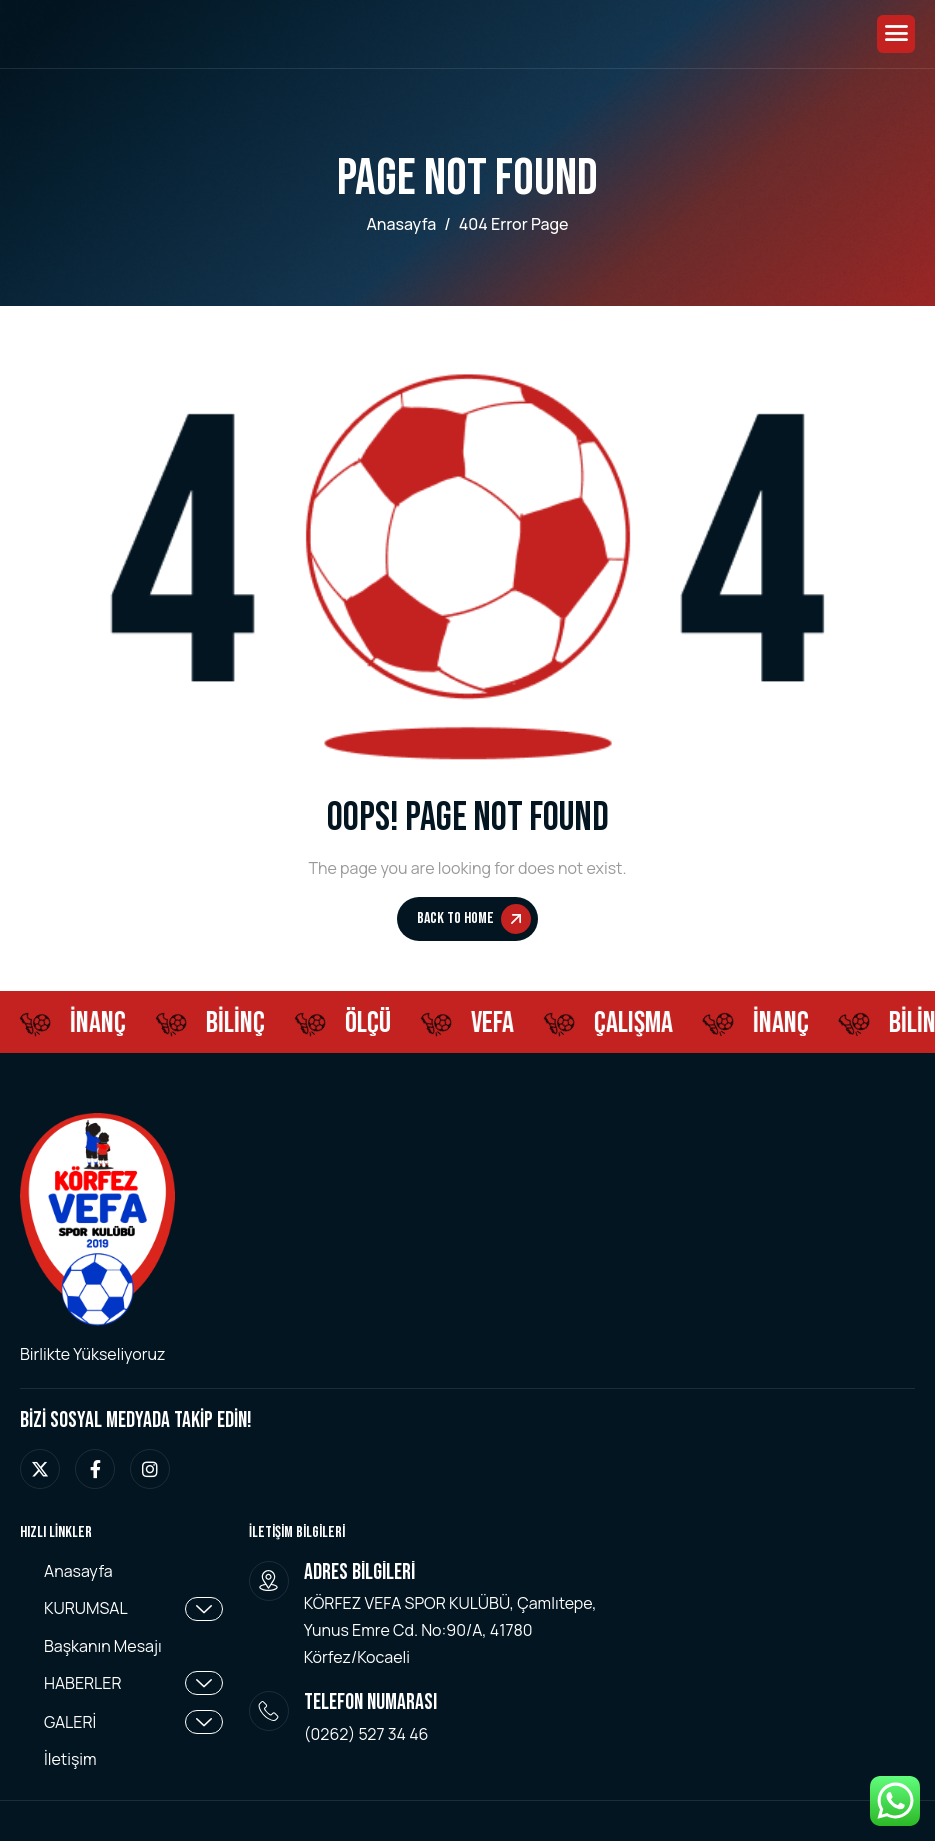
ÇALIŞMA (637, 1023)
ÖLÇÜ (372, 1023)
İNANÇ (102, 1023)
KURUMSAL (133, 1609)
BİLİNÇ (239, 1023)
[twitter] (40, 1469)
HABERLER (133, 1683)
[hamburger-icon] (896, 34)
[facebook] (95, 1469)
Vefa (496, 1023)
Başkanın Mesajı (103, 1646)
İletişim (70, 1759)
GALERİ (133, 1722)
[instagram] (150, 1469)
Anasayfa (78, 1571)
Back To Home (474, 919)
